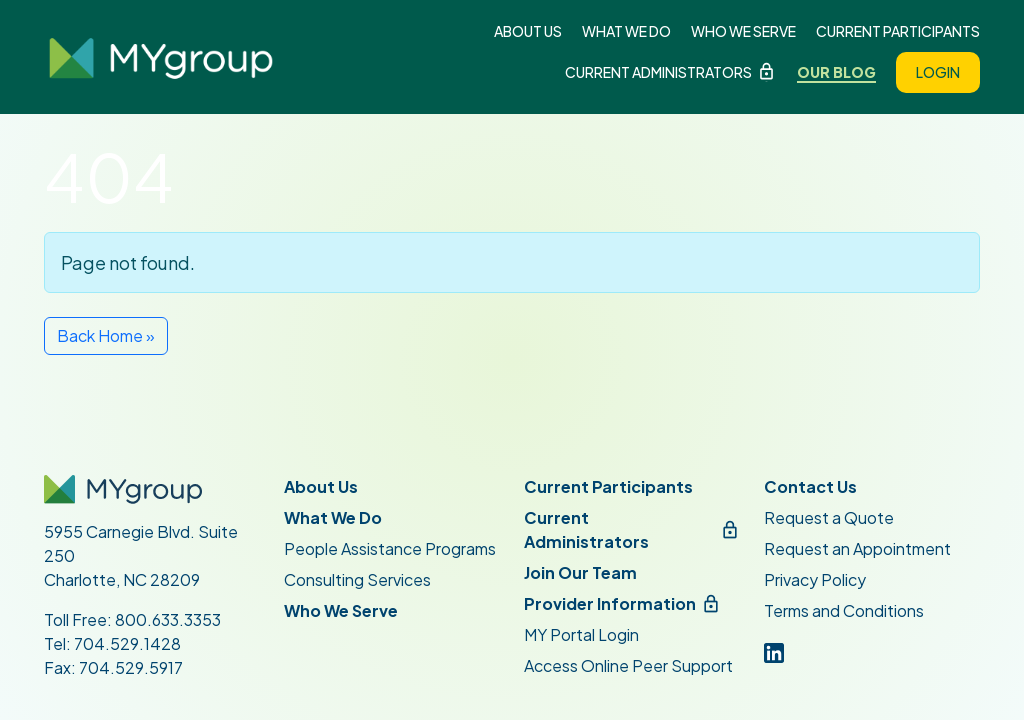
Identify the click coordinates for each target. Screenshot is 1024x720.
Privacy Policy (815, 579)
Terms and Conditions (844, 610)
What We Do (626, 31)
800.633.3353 (168, 619)
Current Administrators (658, 72)
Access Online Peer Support (628, 665)
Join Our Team (580, 572)
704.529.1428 (127, 643)
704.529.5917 (131, 667)
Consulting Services (357, 579)
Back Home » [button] (106, 335)
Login (938, 72)
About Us (528, 31)
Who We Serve (743, 31)
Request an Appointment (857, 548)
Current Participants (898, 31)
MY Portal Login (581, 634)
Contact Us (810, 486)
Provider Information (610, 603)
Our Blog (836, 72)
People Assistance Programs (390, 548)
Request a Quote (829, 517)
